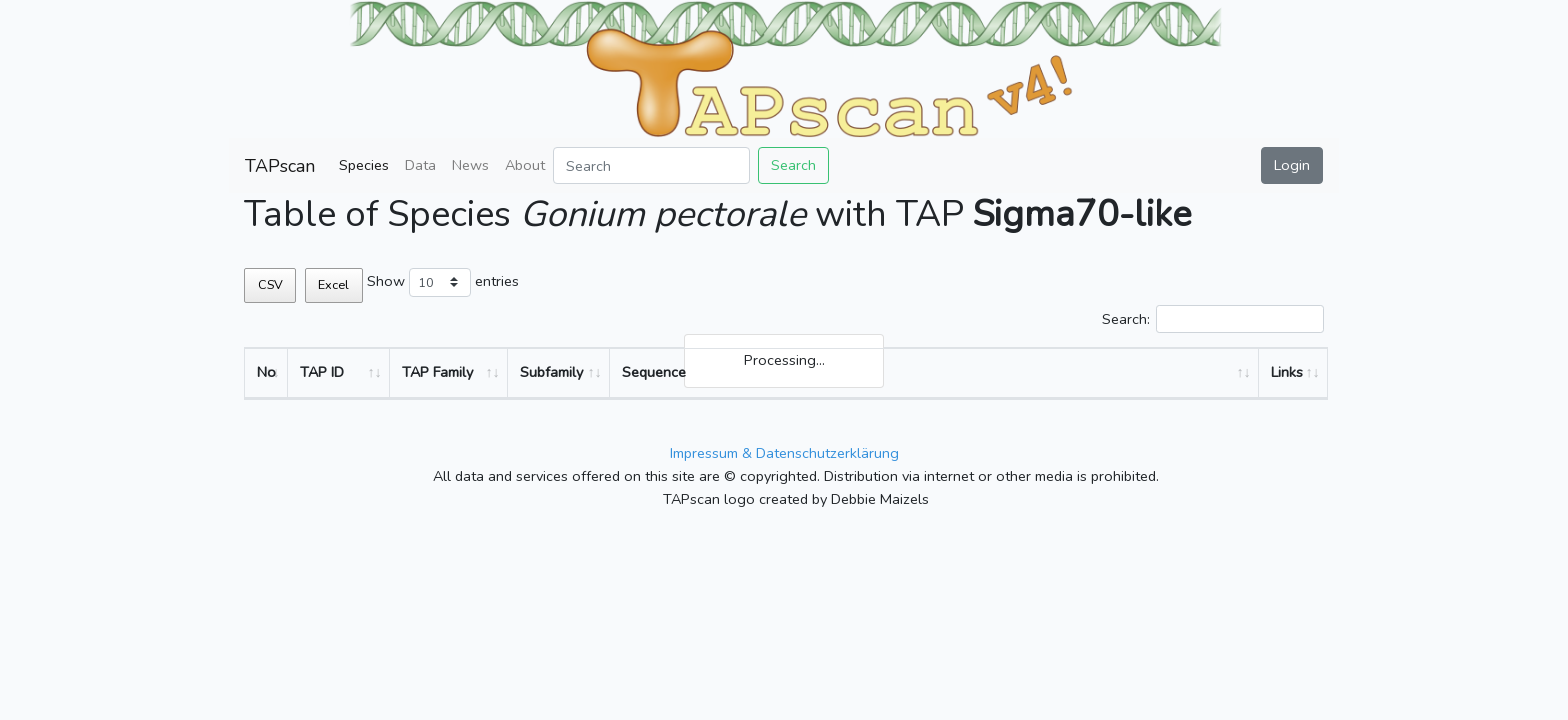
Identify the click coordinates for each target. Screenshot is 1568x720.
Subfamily (551, 372)
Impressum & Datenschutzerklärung (784, 453)
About (525, 165)
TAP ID (322, 372)
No (266, 372)
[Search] (651, 165)
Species (364, 165)
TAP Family (437, 372)
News (470, 165)
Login (1292, 165)
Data (420, 165)
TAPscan (280, 166)
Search (793, 165)
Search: (1213, 319)
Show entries (443, 282)
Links (1287, 372)
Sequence (654, 372)
